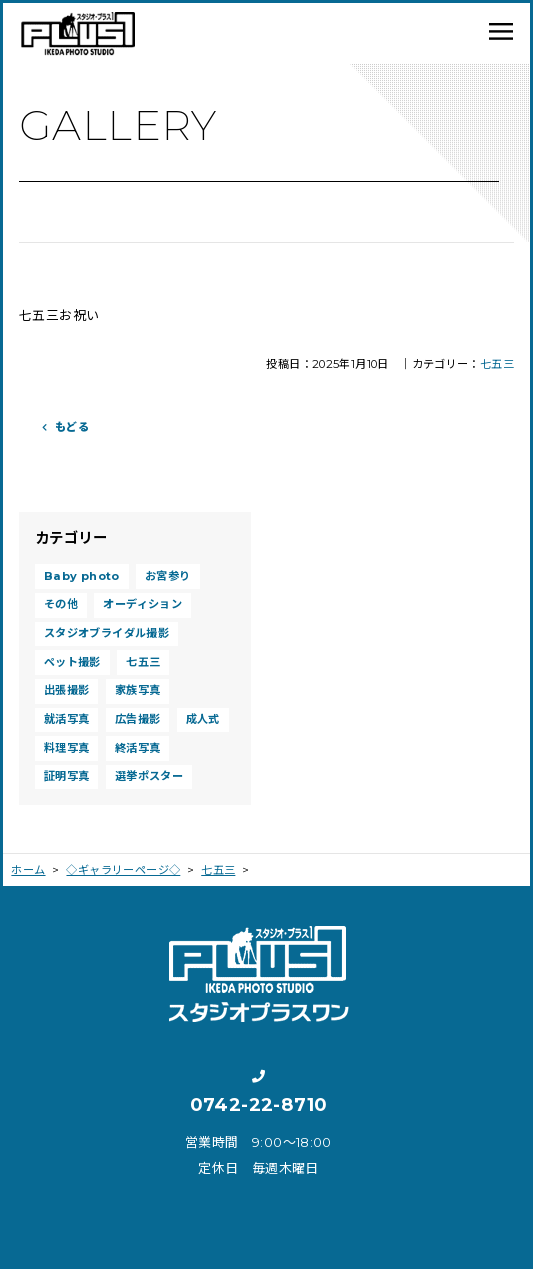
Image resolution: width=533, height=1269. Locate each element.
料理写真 (67, 748)
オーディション (142, 604)
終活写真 (138, 748)
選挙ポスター (149, 776)
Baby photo (82, 576)
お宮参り (168, 576)
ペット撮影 (72, 662)
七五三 (497, 364)
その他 (61, 604)
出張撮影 (67, 690)
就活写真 (67, 719)
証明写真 (67, 776)
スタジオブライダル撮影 (106, 633)
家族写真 (138, 690)
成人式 (203, 719)
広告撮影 (138, 719)
